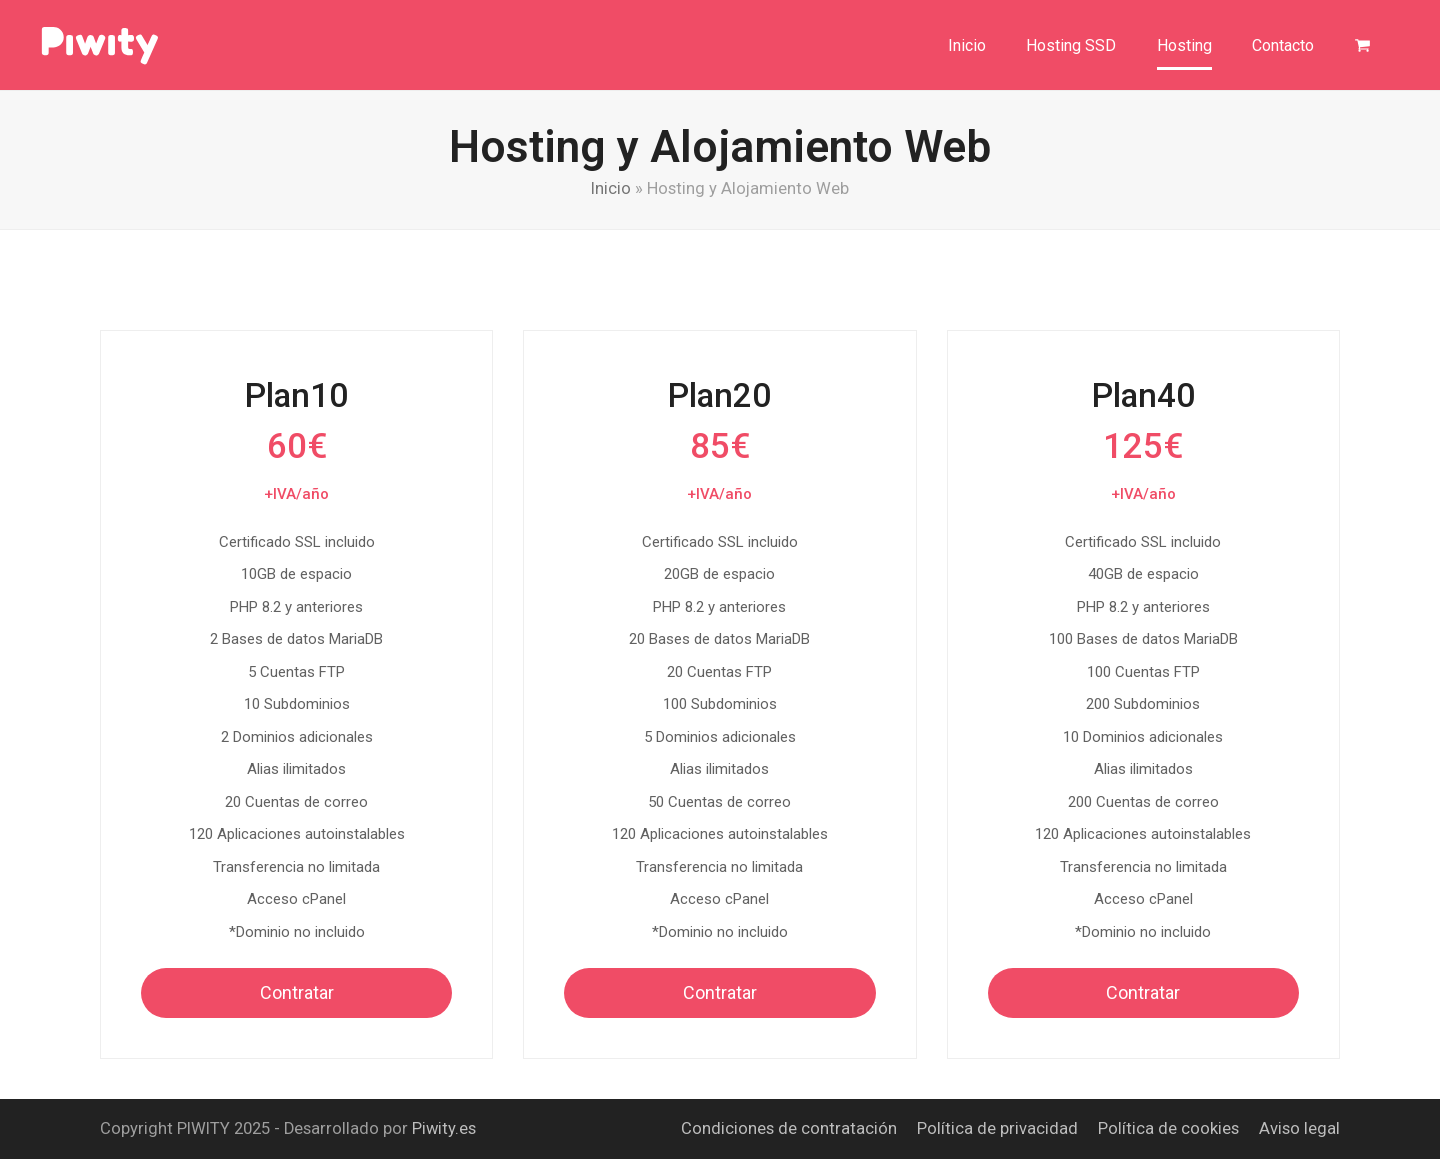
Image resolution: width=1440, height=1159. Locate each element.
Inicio (611, 188)
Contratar (297, 992)
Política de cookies (1168, 1128)
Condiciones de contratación (789, 1128)
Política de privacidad (997, 1128)
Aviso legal (1299, 1128)
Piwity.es (444, 1128)
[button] (1362, 45)
